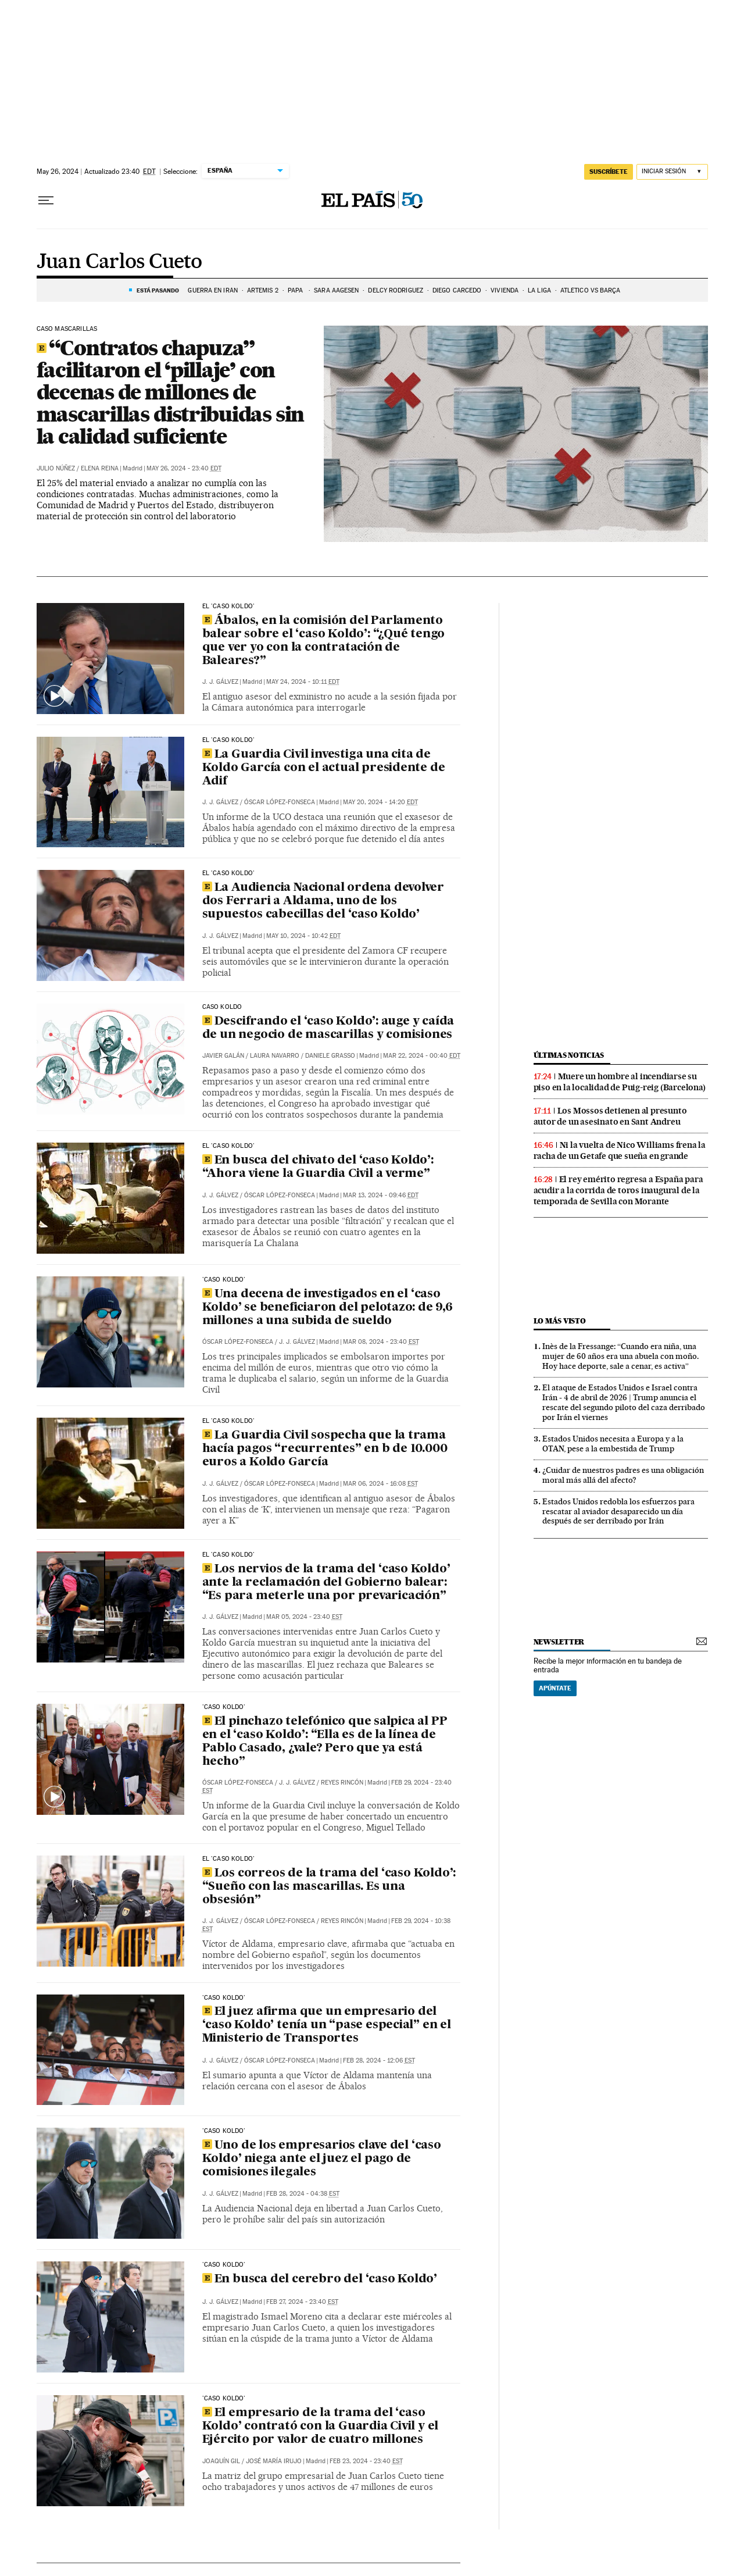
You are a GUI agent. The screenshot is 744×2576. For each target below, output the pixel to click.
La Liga (539, 290)
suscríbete (608, 171)
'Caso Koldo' (224, 1998)
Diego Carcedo (456, 290)
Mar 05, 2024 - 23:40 (304, 1617)
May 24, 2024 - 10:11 (302, 682)
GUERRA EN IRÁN (212, 290)
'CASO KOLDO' (224, 1279)
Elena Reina (100, 468)
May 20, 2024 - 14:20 (380, 802)
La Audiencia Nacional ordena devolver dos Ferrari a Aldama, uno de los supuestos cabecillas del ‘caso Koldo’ (323, 901)
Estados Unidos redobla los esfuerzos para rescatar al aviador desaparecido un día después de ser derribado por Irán (618, 1511)
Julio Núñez (56, 468)
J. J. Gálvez (220, 682)
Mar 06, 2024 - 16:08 (380, 1483)
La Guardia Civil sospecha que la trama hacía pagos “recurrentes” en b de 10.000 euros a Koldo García (325, 1449)
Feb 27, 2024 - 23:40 (302, 2302)
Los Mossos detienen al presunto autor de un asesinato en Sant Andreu (610, 1116)
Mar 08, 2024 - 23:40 (381, 1342)
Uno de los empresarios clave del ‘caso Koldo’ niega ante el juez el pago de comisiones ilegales (321, 2159)
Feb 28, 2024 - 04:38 (302, 2193)
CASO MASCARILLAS (67, 329)
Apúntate (555, 1688)
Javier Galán (223, 1055)
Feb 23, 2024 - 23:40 (366, 2461)
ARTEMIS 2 (262, 290)
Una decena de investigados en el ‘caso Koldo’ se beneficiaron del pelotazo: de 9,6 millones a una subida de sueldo (327, 1308)
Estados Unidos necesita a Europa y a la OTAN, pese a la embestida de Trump (613, 1443)
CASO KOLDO (222, 1007)
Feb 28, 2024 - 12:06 (379, 2060)
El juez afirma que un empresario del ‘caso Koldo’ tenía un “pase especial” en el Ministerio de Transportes (326, 2025)
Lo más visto (560, 1320)
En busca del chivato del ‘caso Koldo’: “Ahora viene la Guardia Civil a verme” (318, 1167)
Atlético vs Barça (590, 290)
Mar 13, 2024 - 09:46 (381, 1195)
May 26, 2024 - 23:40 (183, 468)
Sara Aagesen (336, 290)
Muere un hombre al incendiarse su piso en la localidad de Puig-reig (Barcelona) (620, 1082)
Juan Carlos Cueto (119, 262)
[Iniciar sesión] (672, 172)
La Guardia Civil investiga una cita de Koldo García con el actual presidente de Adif (323, 768)
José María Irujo (274, 2461)
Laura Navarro (274, 1055)
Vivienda (504, 290)
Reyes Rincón (342, 1782)
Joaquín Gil (221, 2461)
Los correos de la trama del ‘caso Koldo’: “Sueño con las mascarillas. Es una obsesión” (329, 1887)
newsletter (559, 1641)
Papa (296, 290)
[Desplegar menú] (46, 200)
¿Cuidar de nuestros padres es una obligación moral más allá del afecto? (623, 1475)
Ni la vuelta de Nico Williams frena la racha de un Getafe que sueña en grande (620, 1150)
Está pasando (158, 290)
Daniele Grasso (330, 1055)
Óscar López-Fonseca (279, 802)
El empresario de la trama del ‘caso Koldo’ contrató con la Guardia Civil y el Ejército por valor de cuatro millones (320, 2426)
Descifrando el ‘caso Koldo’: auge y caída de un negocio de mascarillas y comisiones (328, 1028)
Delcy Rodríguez (395, 290)
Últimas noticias (569, 1055)
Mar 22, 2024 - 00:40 (421, 1055)
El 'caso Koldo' (228, 606)
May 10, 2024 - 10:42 (303, 936)
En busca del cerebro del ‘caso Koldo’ (320, 2279)
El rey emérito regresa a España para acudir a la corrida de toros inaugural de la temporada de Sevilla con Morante (618, 1190)
